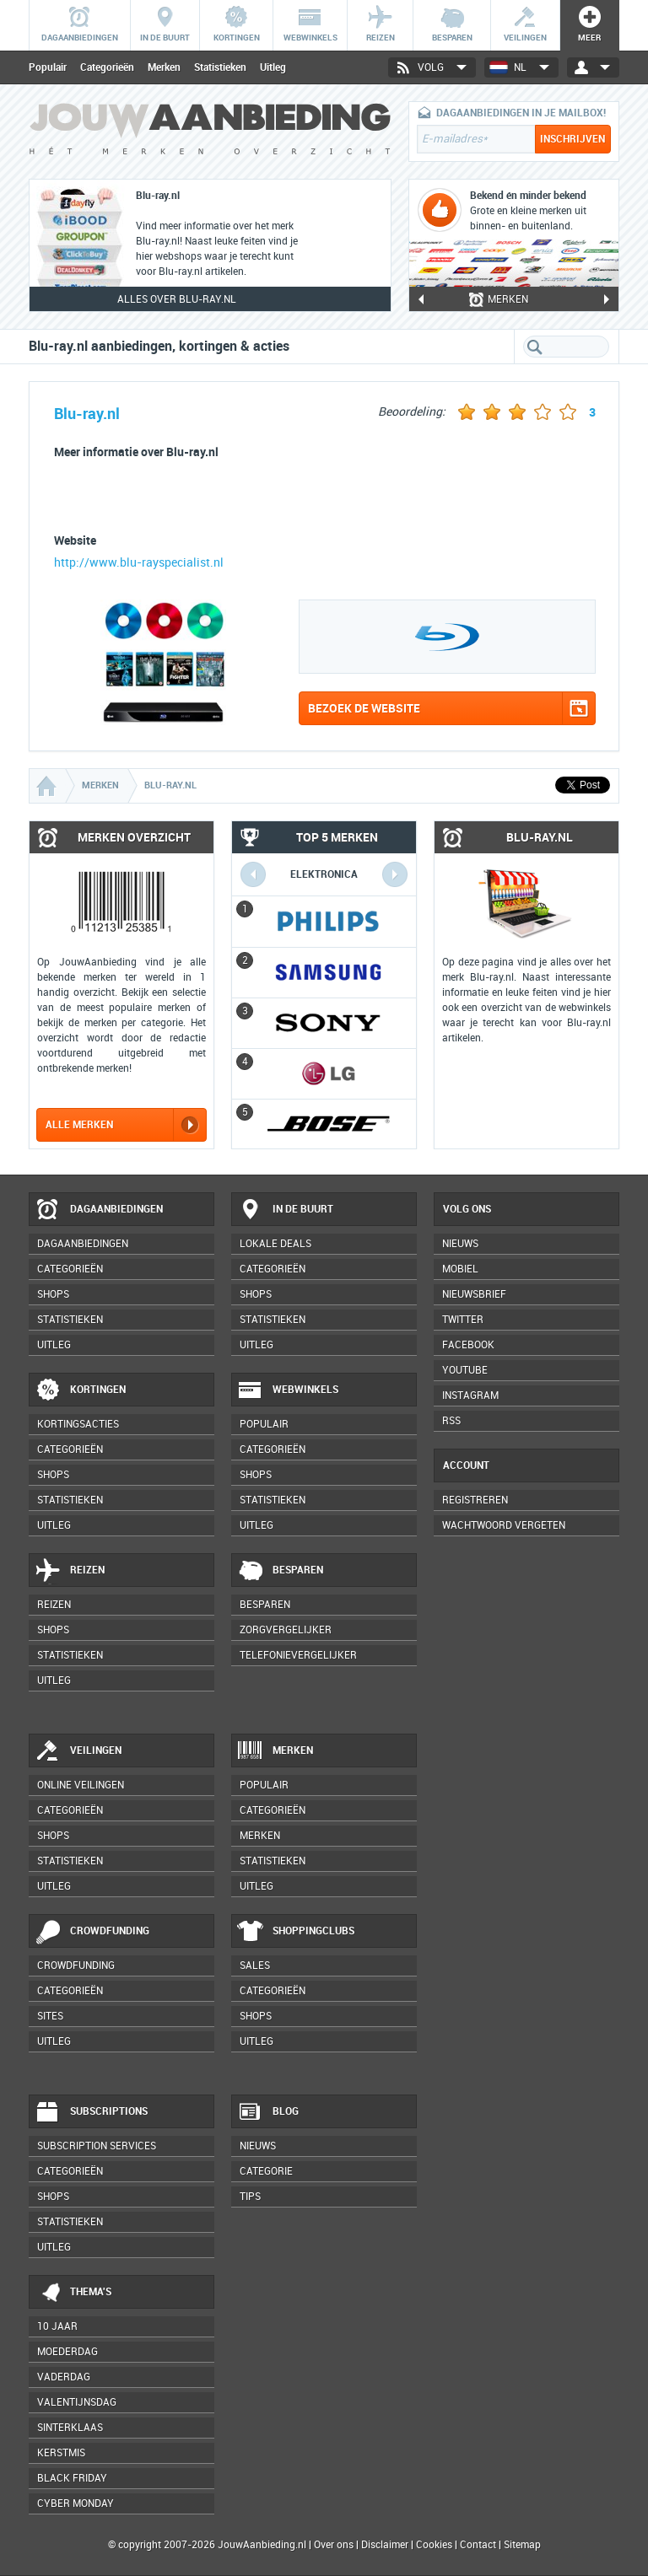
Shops (53, 1294)
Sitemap (522, 2545)
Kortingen (80, 1390)
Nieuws (258, 2146)
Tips (250, 2196)
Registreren (475, 1500)
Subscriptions (91, 2112)
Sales (255, 1965)
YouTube (465, 1370)
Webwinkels (287, 1390)
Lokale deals (275, 1244)
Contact (478, 2545)
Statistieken (220, 67)
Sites (50, 2016)
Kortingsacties (78, 1424)
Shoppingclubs (295, 1931)
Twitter (462, 1320)
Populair (48, 67)
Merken (164, 67)
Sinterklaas (70, 2427)
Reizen (70, 1570)
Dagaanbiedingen (99, 1210)
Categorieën (107, 67)
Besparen (280, 1570)
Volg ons (467, 1209)
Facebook (468, 1345)
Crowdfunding (92, 1931)
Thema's (73, 2292)
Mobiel (460, 1269)
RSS (451, 1421)
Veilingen (78, 1751)
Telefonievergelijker (298, 1655)
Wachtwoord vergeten (503, 1525)
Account (466, 1465)
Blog (268, 2112)
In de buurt (285, 1210)
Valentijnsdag (76, 2402)
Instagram (470, 1395)
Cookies (432, 2545)
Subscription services (96, 2146)
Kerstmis (61, 2453)
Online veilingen (80, 1785)
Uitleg (273, 67)
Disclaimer (384, 2545)
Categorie (266, 2171)
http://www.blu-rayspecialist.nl (139, 563)
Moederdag (67, 2352)
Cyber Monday (75, 2503)
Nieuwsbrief (474, 1294)
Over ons (334, 2545)
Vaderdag (63, 2377)
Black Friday (72, 2478)
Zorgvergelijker (286, 1630)
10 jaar (57, 2326)
